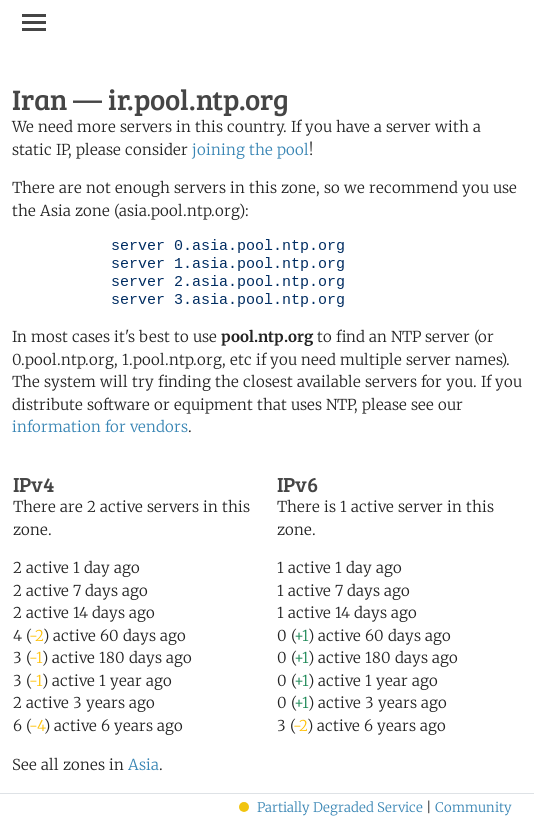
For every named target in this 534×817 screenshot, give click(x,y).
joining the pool (250, 149)
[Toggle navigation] (34, 22)
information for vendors (100, 426)
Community (473, 807)
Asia (143, 764)
